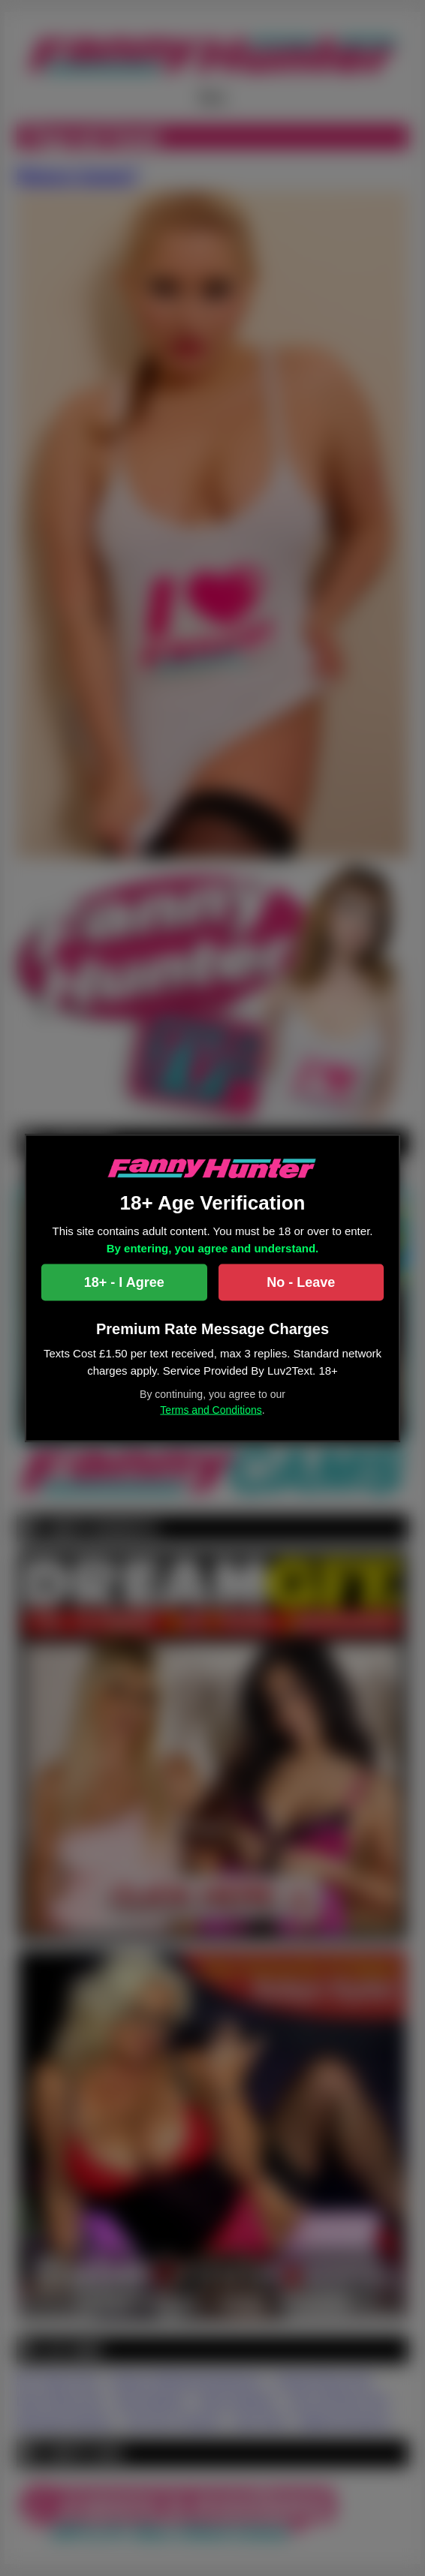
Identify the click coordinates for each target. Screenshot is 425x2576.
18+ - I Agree (124, 1282)
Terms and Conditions (210, 1410)
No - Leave (301, 1282)
